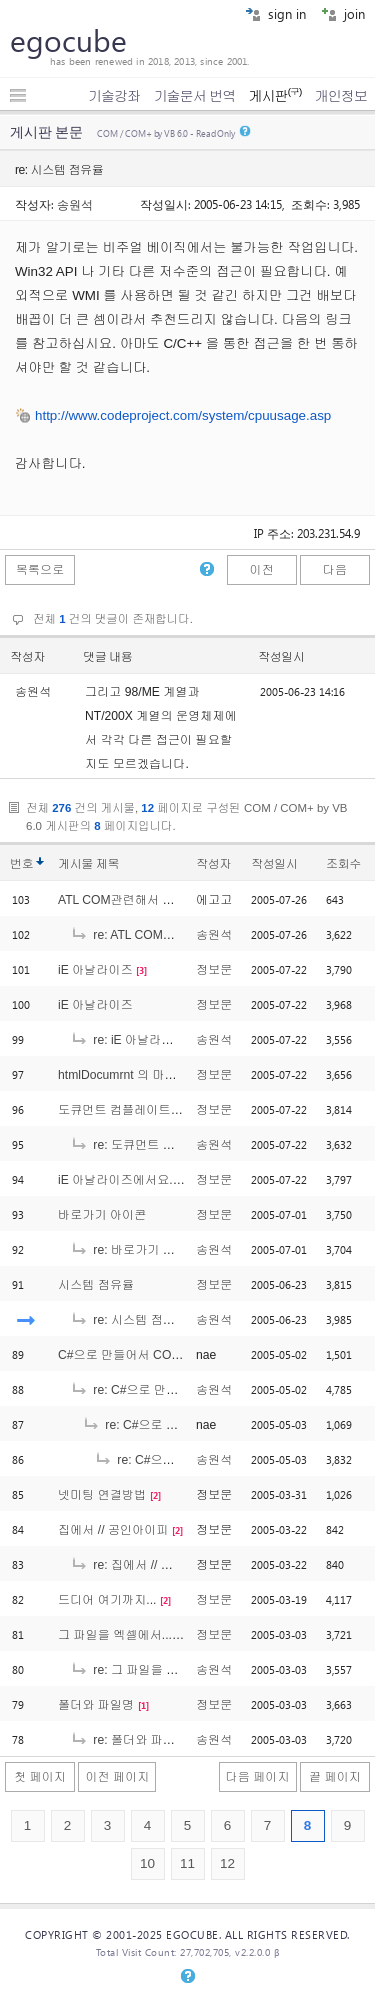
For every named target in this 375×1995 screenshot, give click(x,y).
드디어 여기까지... (107, 1600)
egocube (68, 40)
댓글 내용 (108, 657)
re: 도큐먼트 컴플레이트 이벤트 (166, 1145)
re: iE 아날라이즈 (128, 1040)
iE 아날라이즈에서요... (118, 1180)
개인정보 (341, 96)
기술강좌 (114, 96)
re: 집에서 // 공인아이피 (146, 1565)
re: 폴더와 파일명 (128, 1740)
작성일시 (281, 657)
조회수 (343, 864)
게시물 (88, 864)
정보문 (214, 970)
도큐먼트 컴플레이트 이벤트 (134, 1110)
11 (187, 1863)
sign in (275, 13)
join (343, 13)
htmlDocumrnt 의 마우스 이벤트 (143, 1075)
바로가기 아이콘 (102, 1215)
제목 (107, 864)
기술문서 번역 (195, 96)
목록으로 (40, 570)
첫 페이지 (40, 1777)
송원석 (75, 204)
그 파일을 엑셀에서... (115, 1635)
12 (227, 1863)
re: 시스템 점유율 (128, 1320)
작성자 (27, 657)
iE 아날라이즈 (95, 970)
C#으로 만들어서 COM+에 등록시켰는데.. (171, 1355)
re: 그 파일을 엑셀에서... (147, 1670)
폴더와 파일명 (96, 1705)
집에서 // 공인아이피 (113, 1530)
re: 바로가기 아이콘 (134, 1250)
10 (147, 1863)
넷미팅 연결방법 (102, 1495)
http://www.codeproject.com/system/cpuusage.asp (183, 415)
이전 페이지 (117, 1777)
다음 (335, 570)
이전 (261, 570)
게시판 (274, 96)
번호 (21, 864)
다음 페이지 (258, 1777)
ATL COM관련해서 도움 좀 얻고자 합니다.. (173, 900)
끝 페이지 (335, 1777)
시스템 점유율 (96, 1285)
